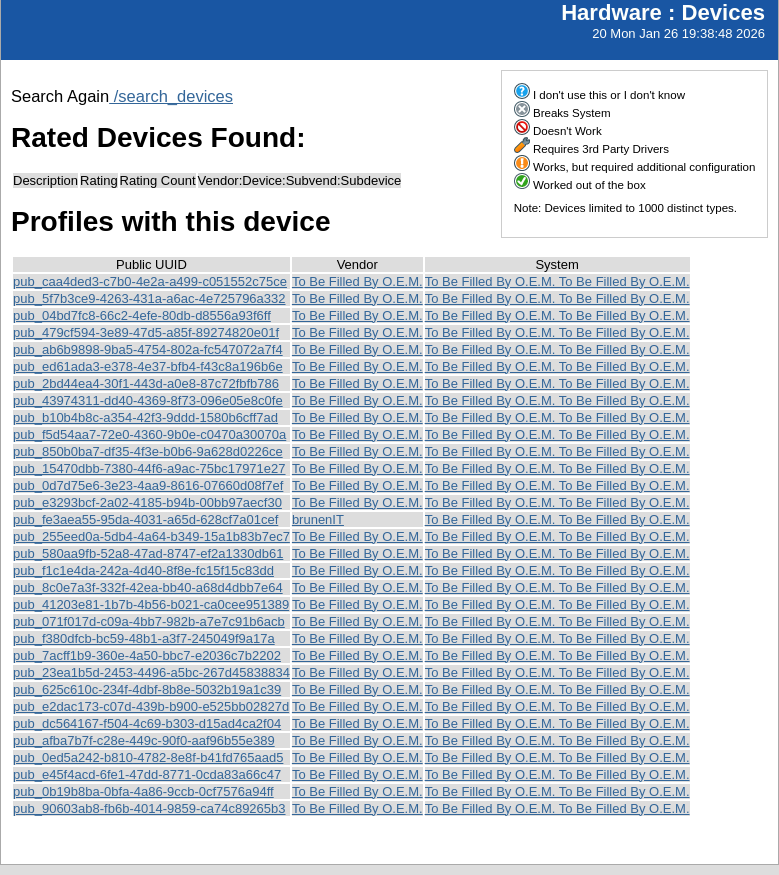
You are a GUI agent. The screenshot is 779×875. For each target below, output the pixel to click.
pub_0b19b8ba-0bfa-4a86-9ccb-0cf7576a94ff (143, 791)
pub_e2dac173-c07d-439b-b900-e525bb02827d (151, 706)
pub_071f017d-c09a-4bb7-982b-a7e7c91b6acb (149, 621)
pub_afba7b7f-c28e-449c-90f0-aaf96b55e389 (144, 740)
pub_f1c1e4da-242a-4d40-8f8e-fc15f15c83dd (143, 570)
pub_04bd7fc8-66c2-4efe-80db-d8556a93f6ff (142, 315)
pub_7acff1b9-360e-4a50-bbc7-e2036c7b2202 (147, 655)
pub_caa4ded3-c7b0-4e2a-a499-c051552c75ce (150, 281)
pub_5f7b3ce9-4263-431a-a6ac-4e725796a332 (149, 298)
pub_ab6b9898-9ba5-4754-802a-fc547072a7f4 (148, 349)
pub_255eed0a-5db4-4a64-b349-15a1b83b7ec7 (151, 536)
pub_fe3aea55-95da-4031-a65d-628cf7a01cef (145, 519)
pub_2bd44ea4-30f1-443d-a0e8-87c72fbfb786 (146, 383)
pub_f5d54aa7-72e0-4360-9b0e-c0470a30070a (149, 434)
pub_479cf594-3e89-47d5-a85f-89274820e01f (146, 332)
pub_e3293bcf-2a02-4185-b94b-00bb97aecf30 (147, 502)
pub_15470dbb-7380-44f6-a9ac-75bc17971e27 (149, 468)
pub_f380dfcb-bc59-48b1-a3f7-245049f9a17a (144, 638)
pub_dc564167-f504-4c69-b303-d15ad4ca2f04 (147, 723)
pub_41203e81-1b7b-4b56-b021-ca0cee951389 (151, 604)
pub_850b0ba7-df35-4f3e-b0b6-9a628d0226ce (148, 451)
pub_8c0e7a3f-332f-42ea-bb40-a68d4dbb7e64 (148, 587)
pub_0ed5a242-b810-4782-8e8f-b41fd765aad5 (148, 757)
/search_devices (171, 96)
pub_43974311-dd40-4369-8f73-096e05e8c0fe (148, 400)
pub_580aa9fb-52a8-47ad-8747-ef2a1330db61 (148, 553)
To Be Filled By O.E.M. (357, 281)
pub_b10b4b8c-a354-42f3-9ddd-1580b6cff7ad (145, 417)
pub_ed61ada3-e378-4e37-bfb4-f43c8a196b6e (148, 366)
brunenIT (318, 519)
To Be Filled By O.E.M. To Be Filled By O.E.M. (557, 281)
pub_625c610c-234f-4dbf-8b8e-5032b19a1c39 (147, 689)
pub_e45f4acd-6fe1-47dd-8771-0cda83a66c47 (147, 774)
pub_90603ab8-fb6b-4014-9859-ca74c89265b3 (149, 808)
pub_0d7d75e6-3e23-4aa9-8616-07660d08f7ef (148, 485)
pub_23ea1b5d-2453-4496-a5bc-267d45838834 (151, 672)
